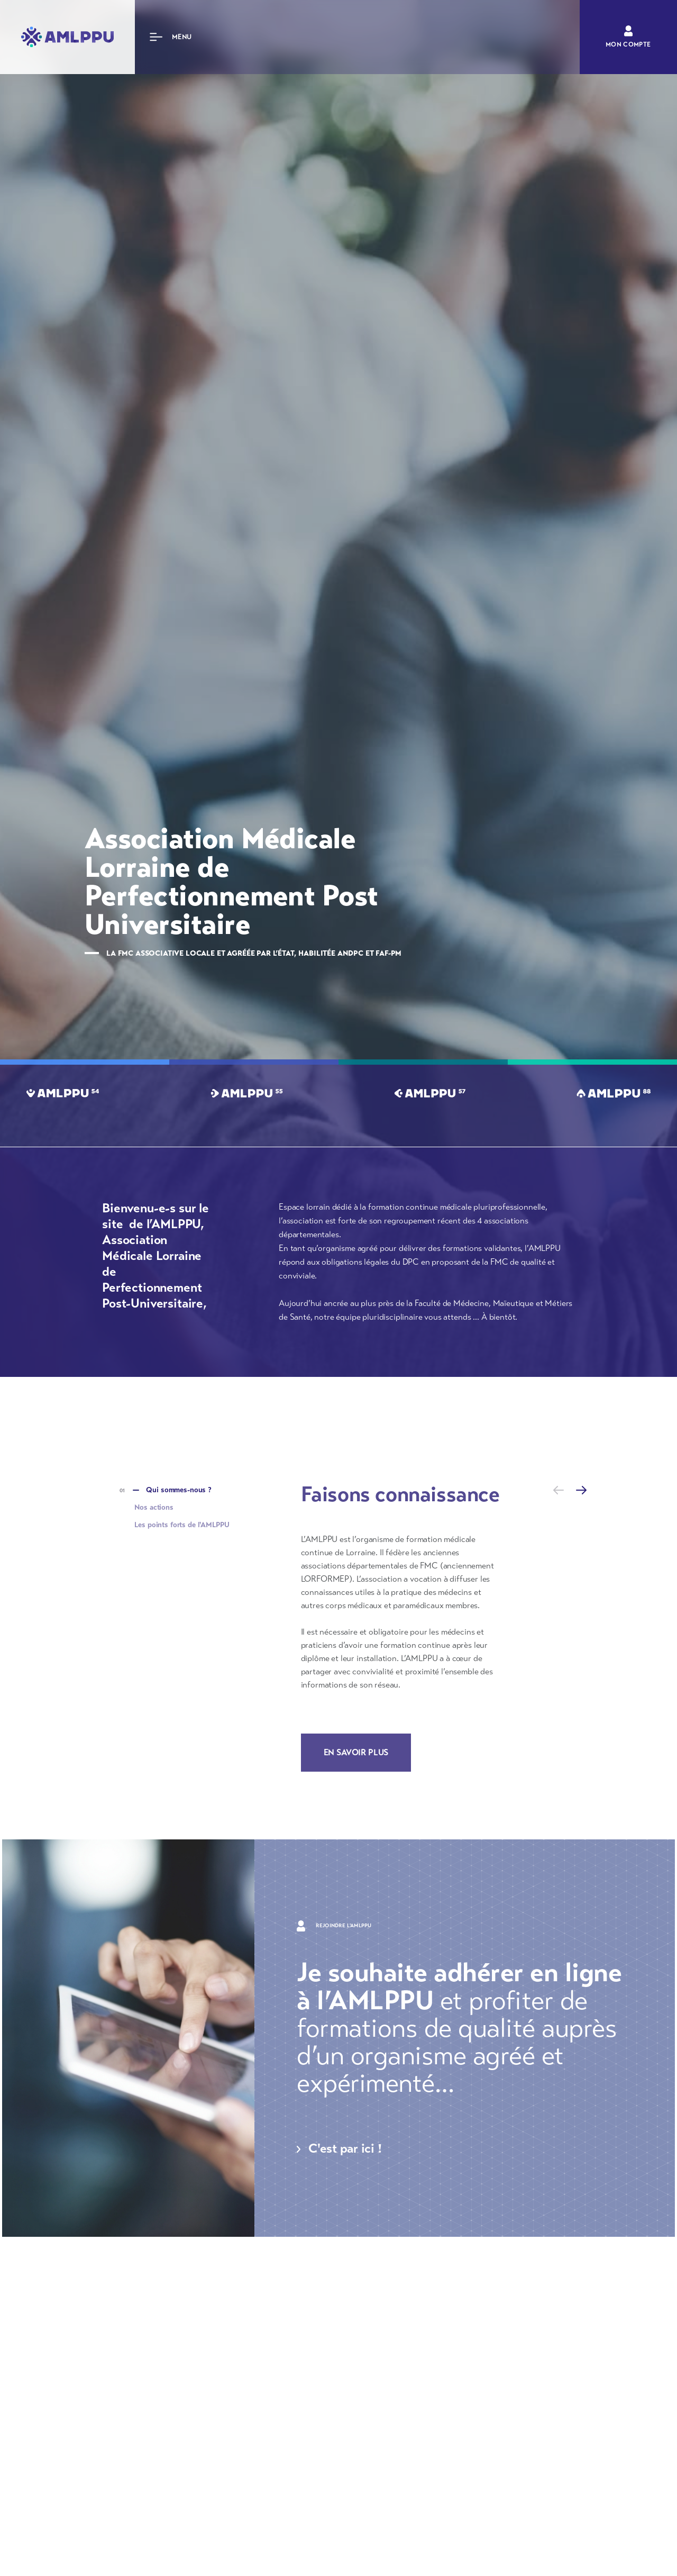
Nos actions (153, 1507)
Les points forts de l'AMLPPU (181, 1524)
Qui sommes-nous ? (179, 1489)
